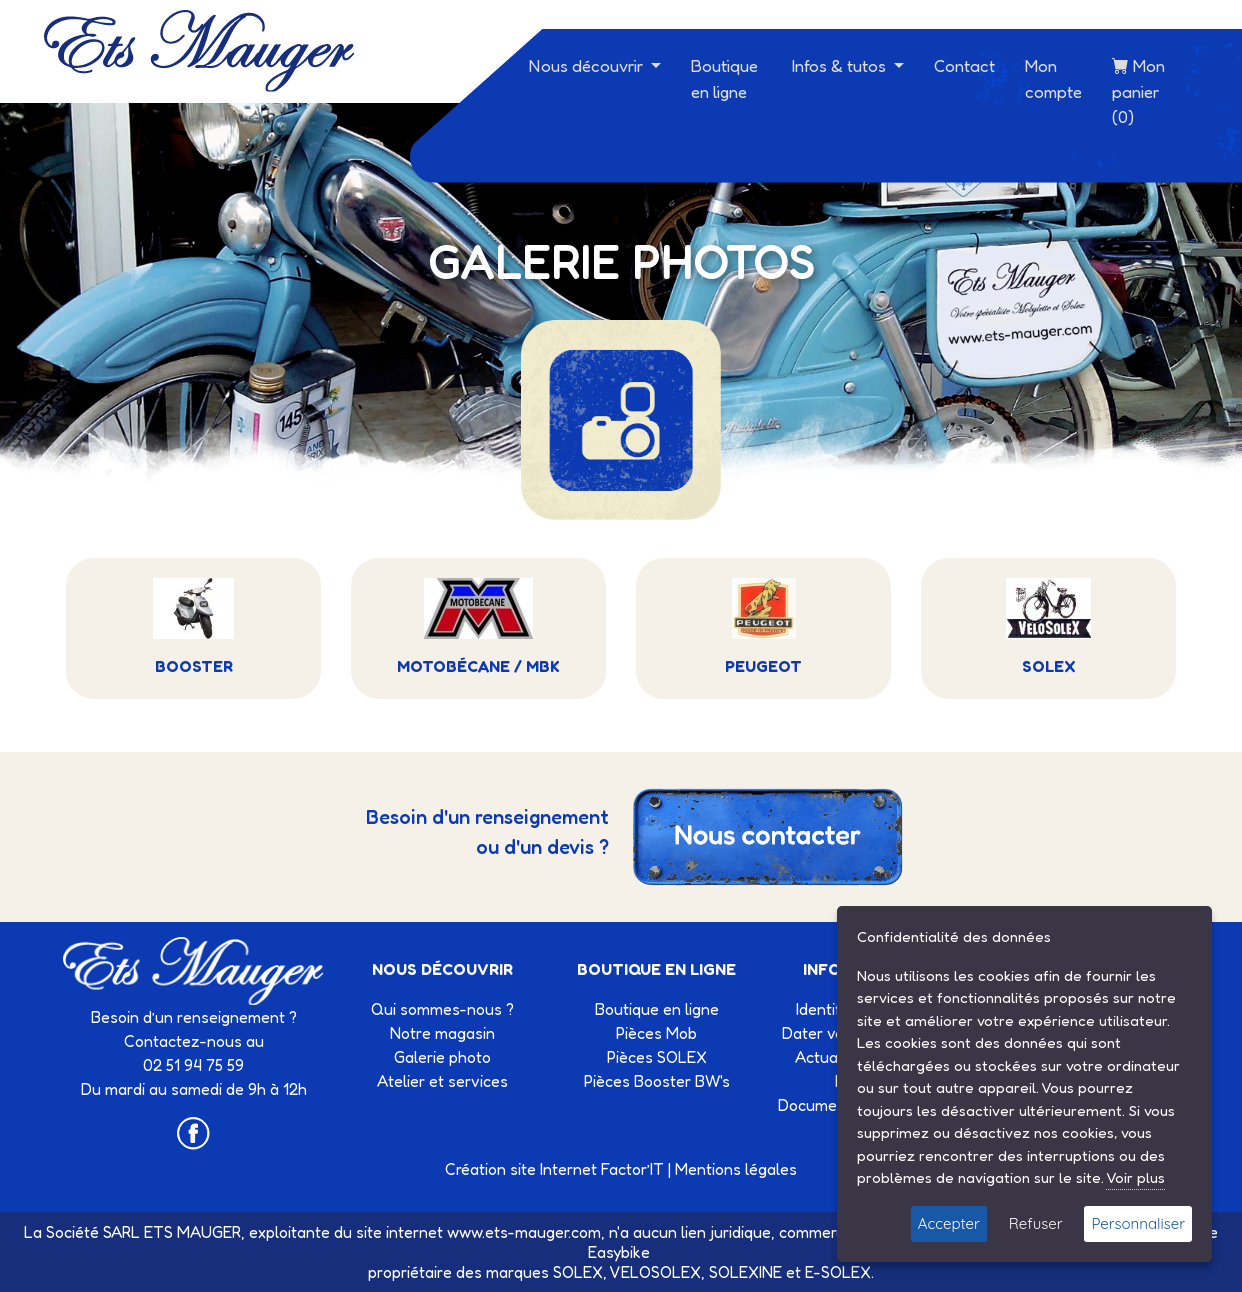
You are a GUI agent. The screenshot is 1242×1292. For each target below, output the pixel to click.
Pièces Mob (656, 1033)
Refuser (1036, 1223)
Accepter (949, 1223)
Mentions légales (736, 1169)
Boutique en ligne (724, 78)
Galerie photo (442, 1057)
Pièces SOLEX (657, 1057)
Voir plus (1135, 1177)
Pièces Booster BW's (657, 1081)
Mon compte (1053, 78)
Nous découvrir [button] (588, 65)
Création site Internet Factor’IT (554, 1169)
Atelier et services (442, 1081)
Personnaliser (1138, 1223)
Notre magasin (442, 1033)
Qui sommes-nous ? (442, 1009)
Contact (964, 65)
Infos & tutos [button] (841, 65)
